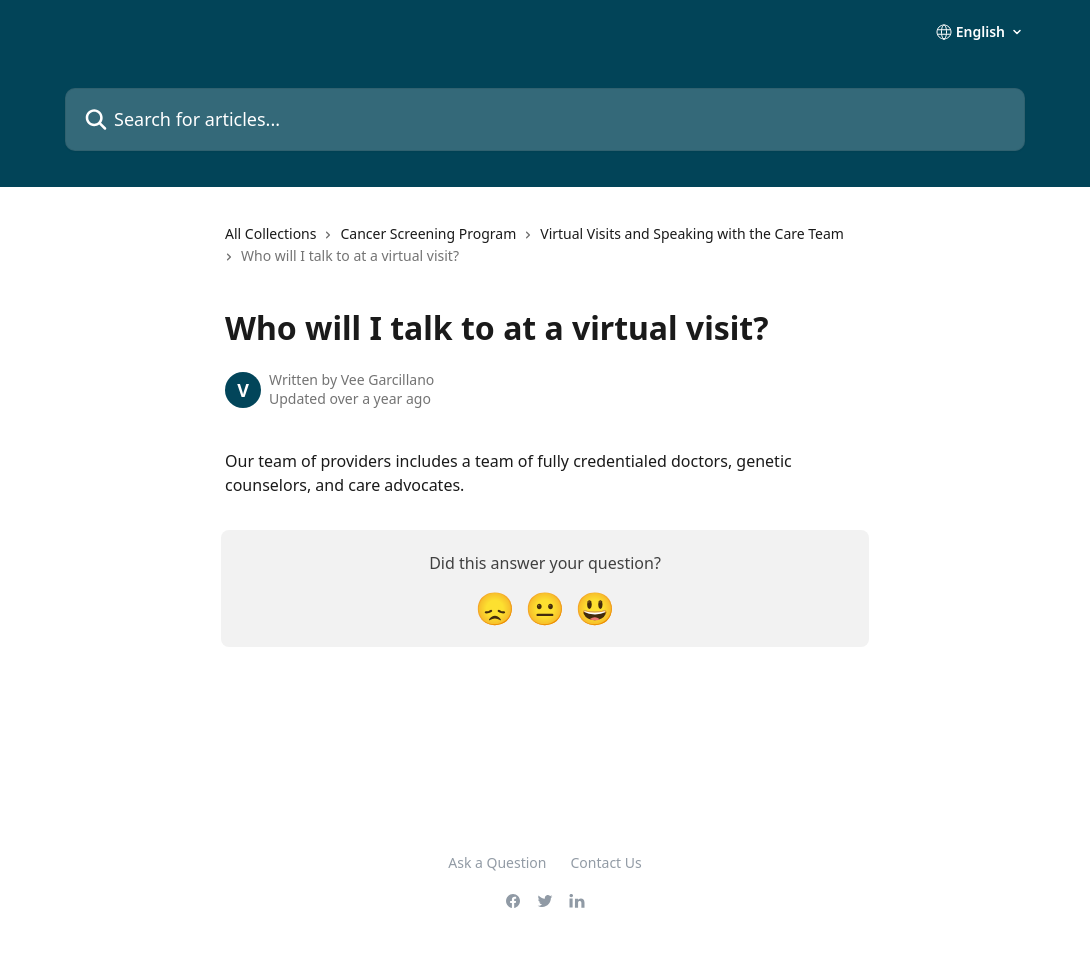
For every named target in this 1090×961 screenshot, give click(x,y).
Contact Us (606, 862)
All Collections (270, 233)
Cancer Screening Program (428, 233)
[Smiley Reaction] (595, 607)
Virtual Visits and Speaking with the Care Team (692, 233)
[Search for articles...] (545, 119)
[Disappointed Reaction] (495, 607)
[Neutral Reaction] (545, 607)
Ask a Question (497, 862)
